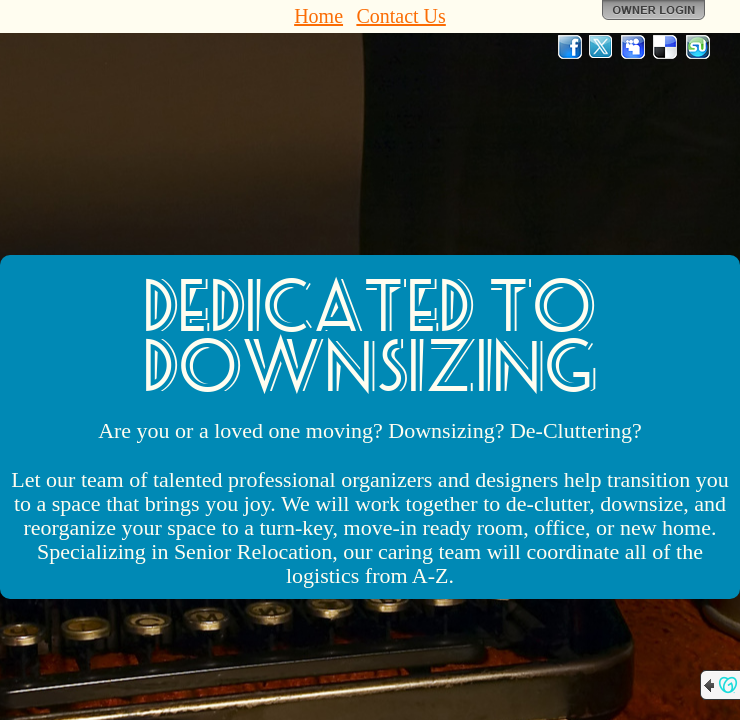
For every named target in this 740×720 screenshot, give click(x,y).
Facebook (570, 47)
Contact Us (400, 16)
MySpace (634, 47)
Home (318, 16)
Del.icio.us (666, 47)
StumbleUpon (698, 47)
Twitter (602, 47)
